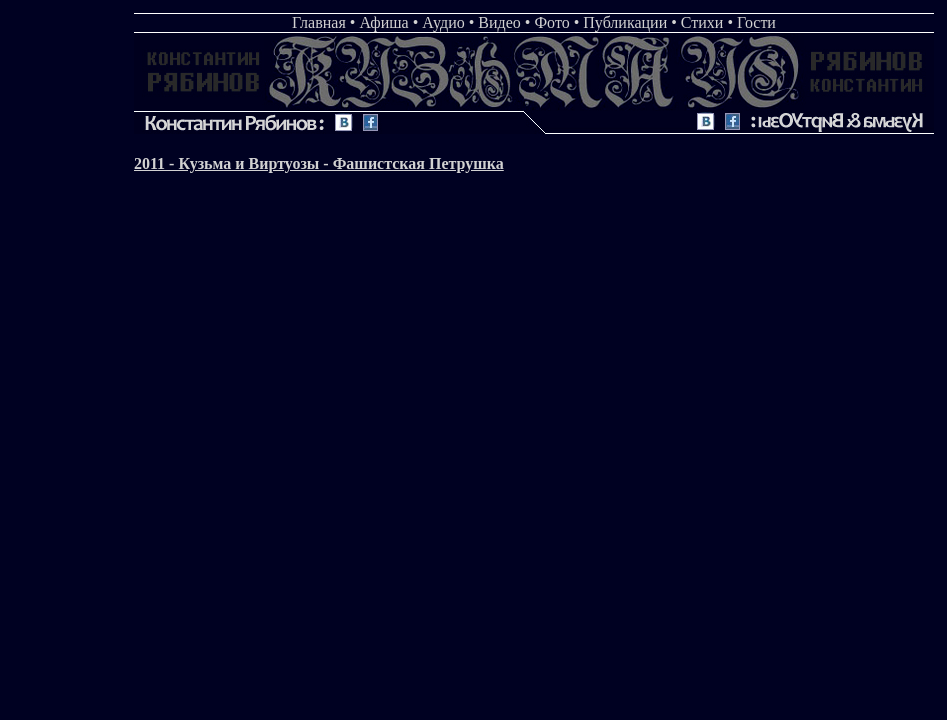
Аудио (443, 22)
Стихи (702, 22)
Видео (499, 22)
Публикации (625, 22)
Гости (756, 22)
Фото (551, 22)
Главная (319, 22)
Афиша (383, 22)
